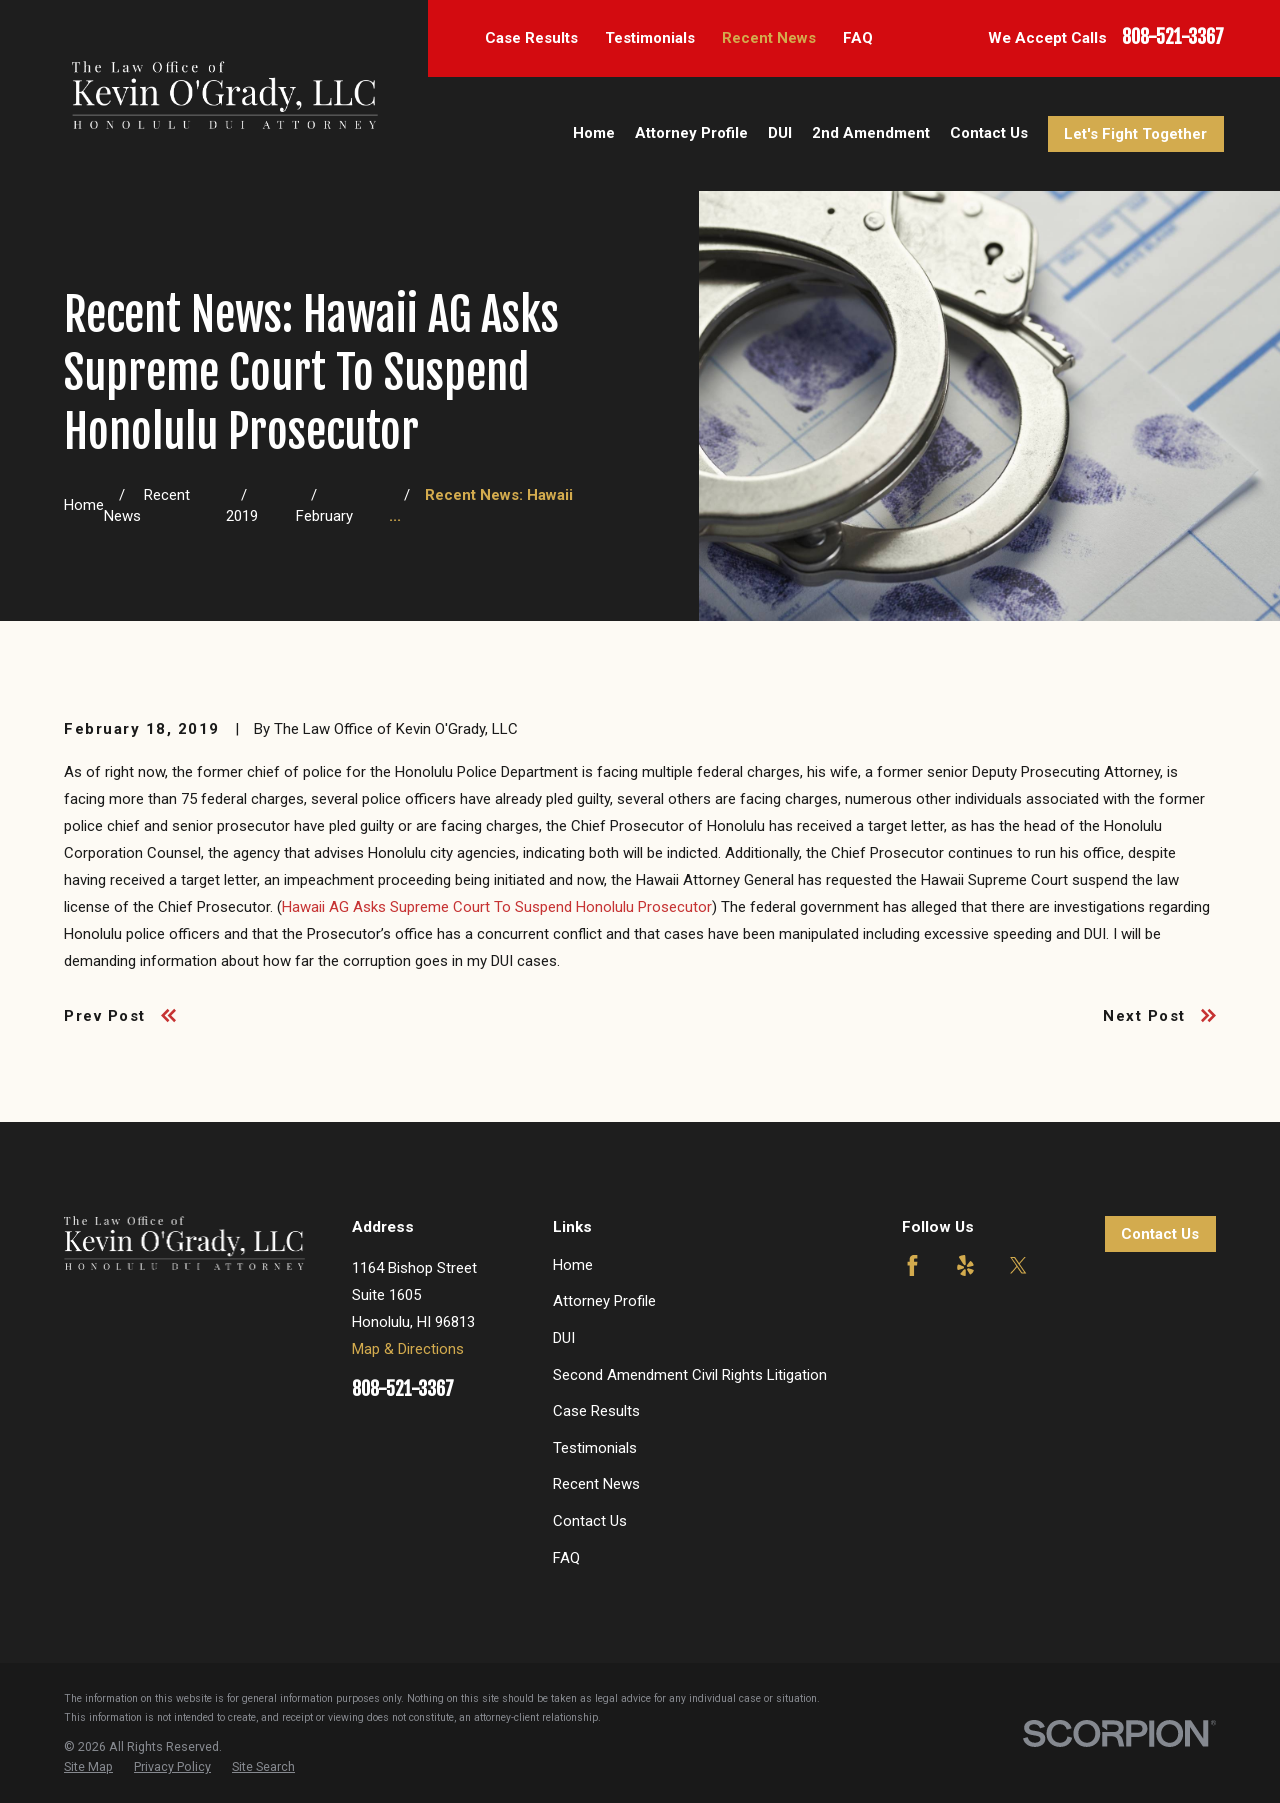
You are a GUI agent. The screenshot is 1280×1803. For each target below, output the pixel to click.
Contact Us (590, 1521)
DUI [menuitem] (780, 133)
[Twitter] (1018, 1265)
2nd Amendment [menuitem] (871, 133)
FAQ (858, 38)
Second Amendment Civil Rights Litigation (690, 1375)
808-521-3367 (1173, 38)
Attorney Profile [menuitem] (691, 133)
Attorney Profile (604, 1301)
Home (573, 1265)
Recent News (769, 38)
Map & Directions (408, 1349)
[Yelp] (965, 1265)
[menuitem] (88, 1767)
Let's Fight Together (1135, 134)
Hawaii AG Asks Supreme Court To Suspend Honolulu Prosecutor (497, 907)
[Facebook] (912, 1265)
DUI (564, 1338)
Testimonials (650, 38)
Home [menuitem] (594, 133)
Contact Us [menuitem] (989, 133)
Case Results (531, 38)
